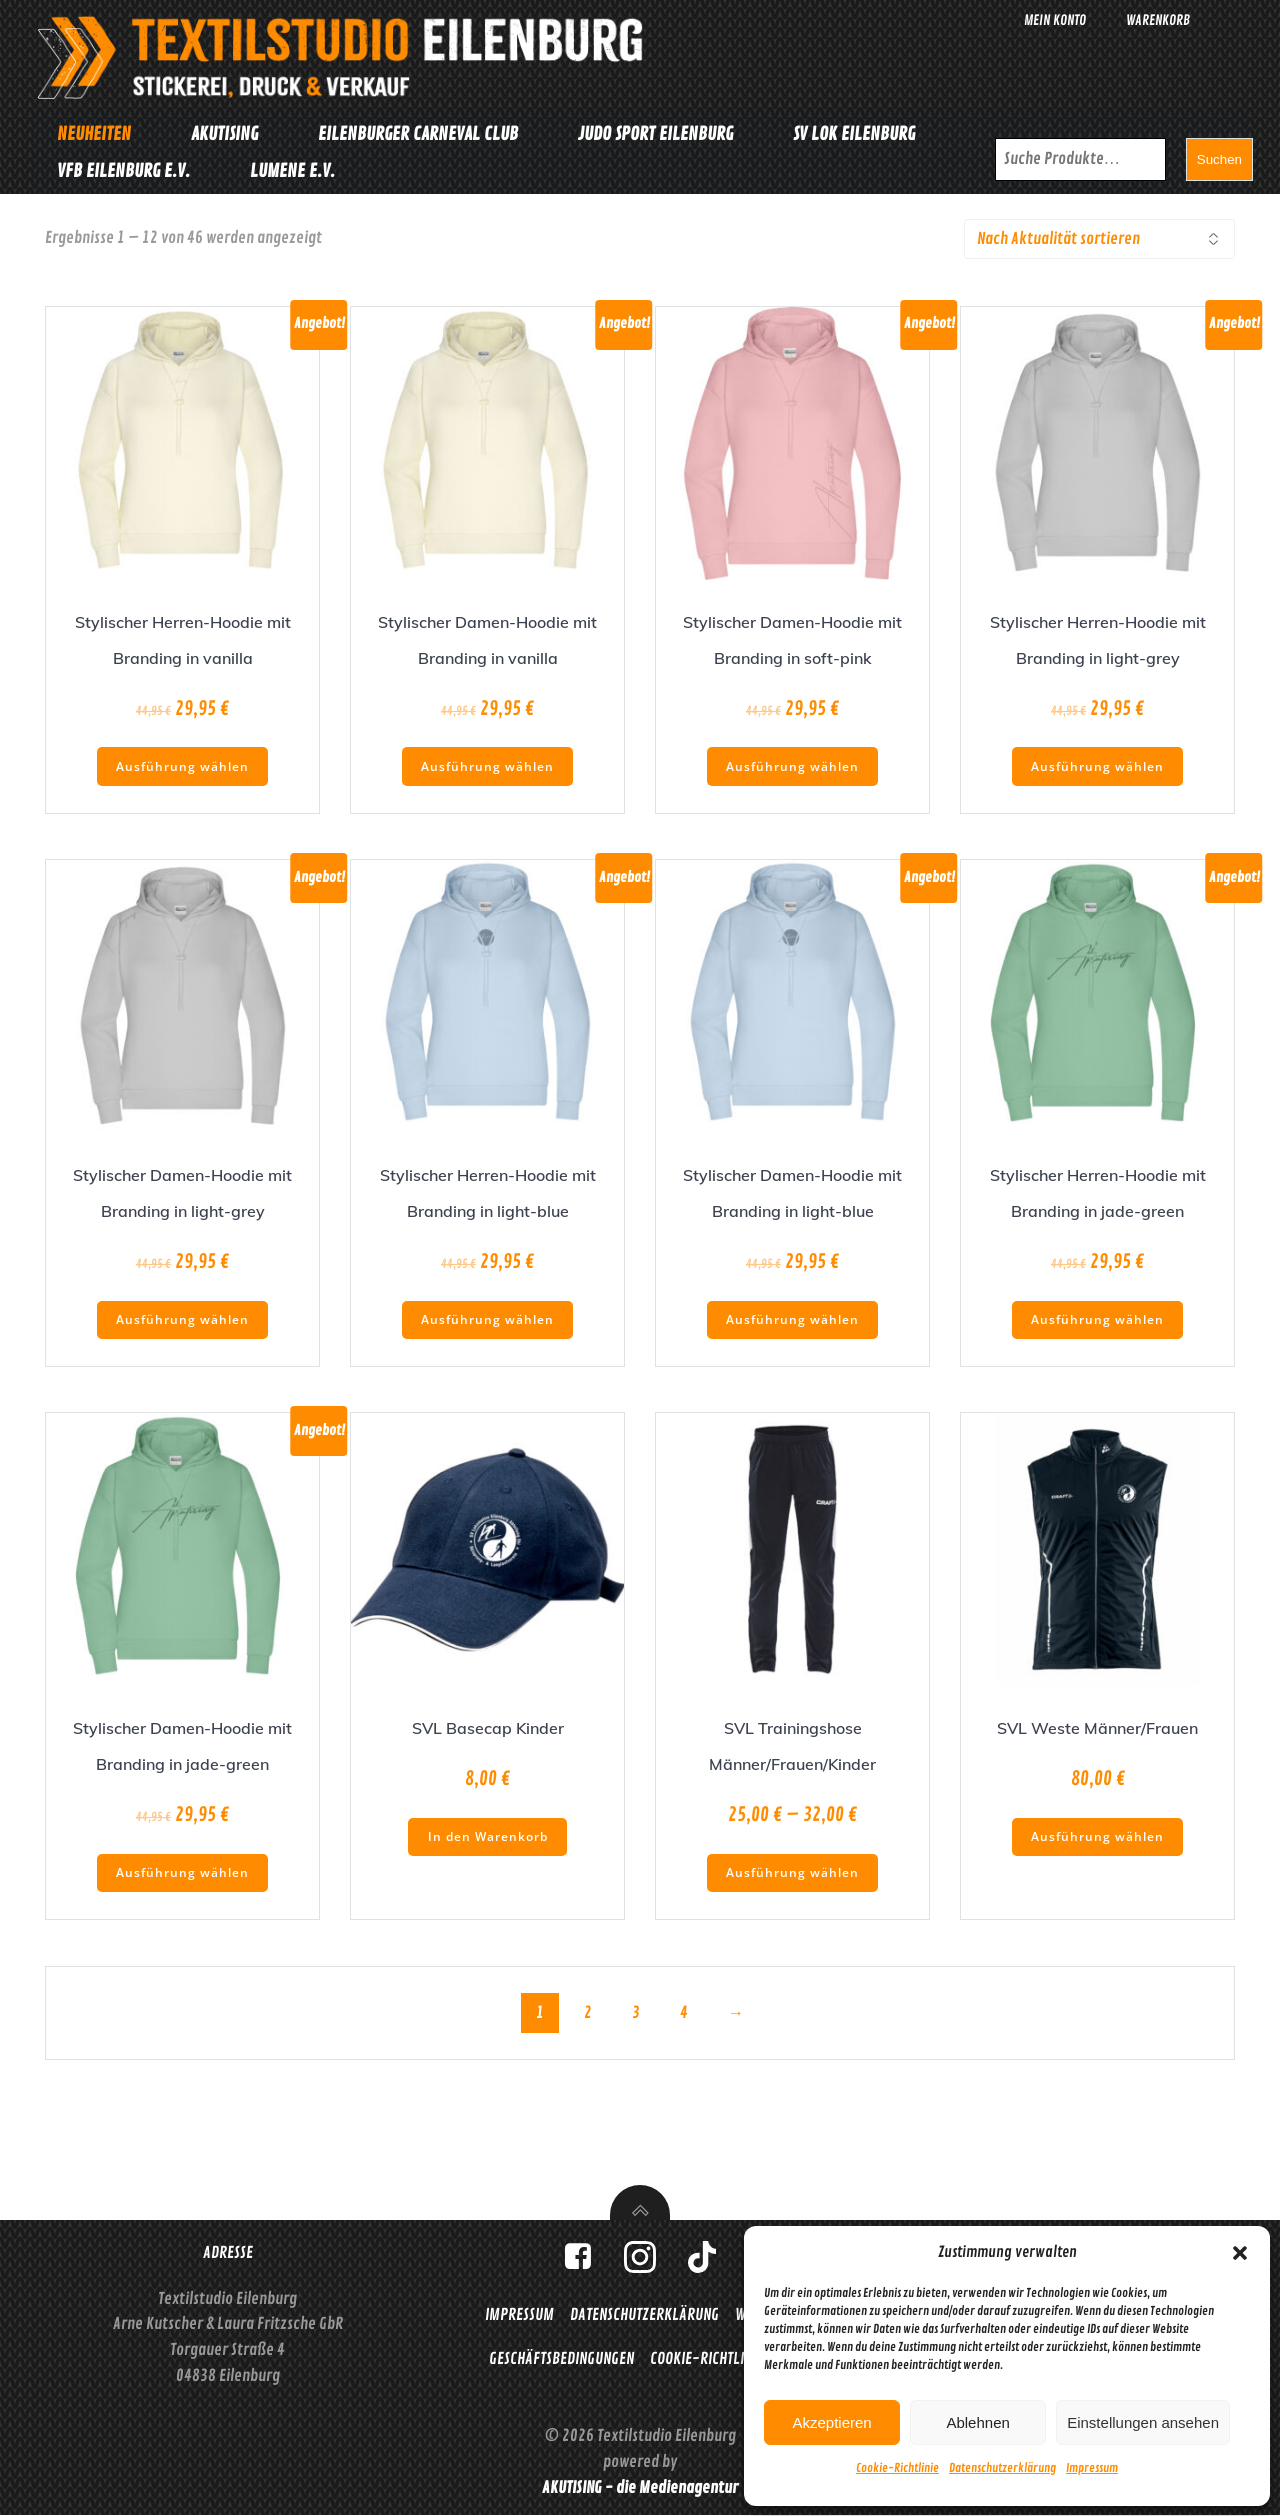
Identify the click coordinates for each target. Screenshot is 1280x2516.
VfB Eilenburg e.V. (120, 170)
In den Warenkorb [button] (488, 1831)
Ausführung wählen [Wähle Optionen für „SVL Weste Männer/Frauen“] (1097, 1831)
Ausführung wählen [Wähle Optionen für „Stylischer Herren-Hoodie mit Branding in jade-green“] (1097, 1314)
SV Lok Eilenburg (851, 133)
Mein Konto (1055, 20)
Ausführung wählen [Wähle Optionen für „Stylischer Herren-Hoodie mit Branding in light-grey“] (1097, 761)
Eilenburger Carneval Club (415, 133)
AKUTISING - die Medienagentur (640, 2488)
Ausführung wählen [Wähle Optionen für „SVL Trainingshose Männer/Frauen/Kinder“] (792, 1867)
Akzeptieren (831, 2422)
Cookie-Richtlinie (897, 2468)
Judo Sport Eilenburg (652, 133)
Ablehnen (977, 2422)
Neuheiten (91, 133)
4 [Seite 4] (684, 2009)
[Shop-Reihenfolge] (1099, 234)
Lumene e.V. (289, 170)
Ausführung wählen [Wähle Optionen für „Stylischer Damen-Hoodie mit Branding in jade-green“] (182, 1867)
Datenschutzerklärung (1002, 2468)
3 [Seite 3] (636, 2009)
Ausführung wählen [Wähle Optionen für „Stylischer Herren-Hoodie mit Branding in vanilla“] (182, 761)
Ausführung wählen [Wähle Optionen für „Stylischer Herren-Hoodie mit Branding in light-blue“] (487, 1314)
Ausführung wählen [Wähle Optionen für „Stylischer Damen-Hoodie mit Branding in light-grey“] (182, 1314)
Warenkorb (1158, 20)
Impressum (1092, 2468)
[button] (1240, 2253)
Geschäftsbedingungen (561, 2357)
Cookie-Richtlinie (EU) (720, 2357)
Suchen (1222, 157)
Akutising (221, 133)
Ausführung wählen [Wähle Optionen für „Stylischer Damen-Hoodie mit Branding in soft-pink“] (792, 761)
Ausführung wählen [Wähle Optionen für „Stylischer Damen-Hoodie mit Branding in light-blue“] (792, 1314)
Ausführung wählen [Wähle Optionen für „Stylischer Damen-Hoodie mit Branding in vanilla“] (487, 761)
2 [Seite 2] (588, 2009)
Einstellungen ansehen (1143, 2422)
